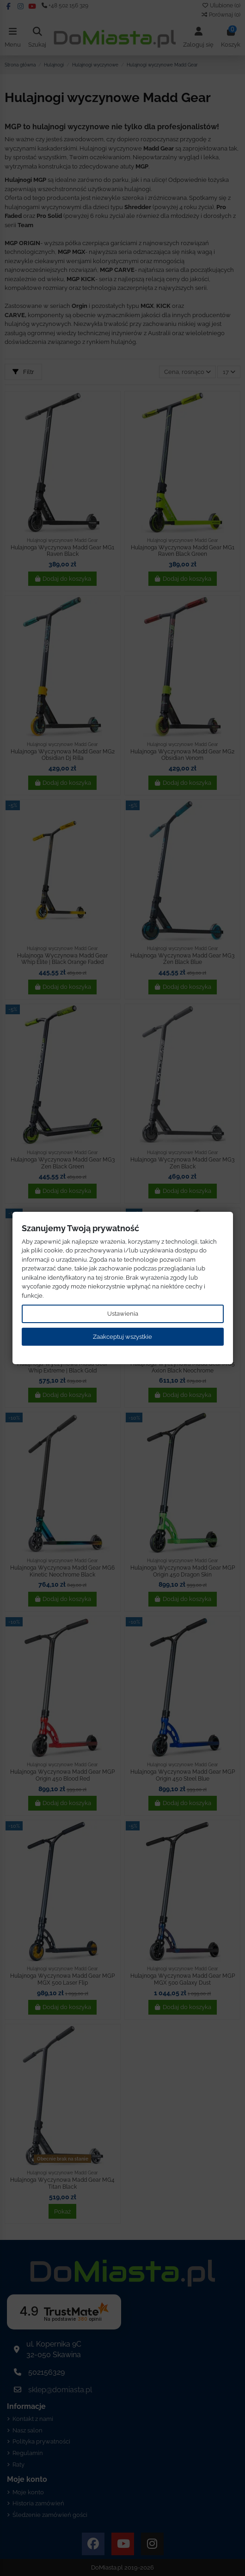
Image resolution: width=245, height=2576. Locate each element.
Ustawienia (122, 1313)
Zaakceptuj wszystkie (122, 1336)
